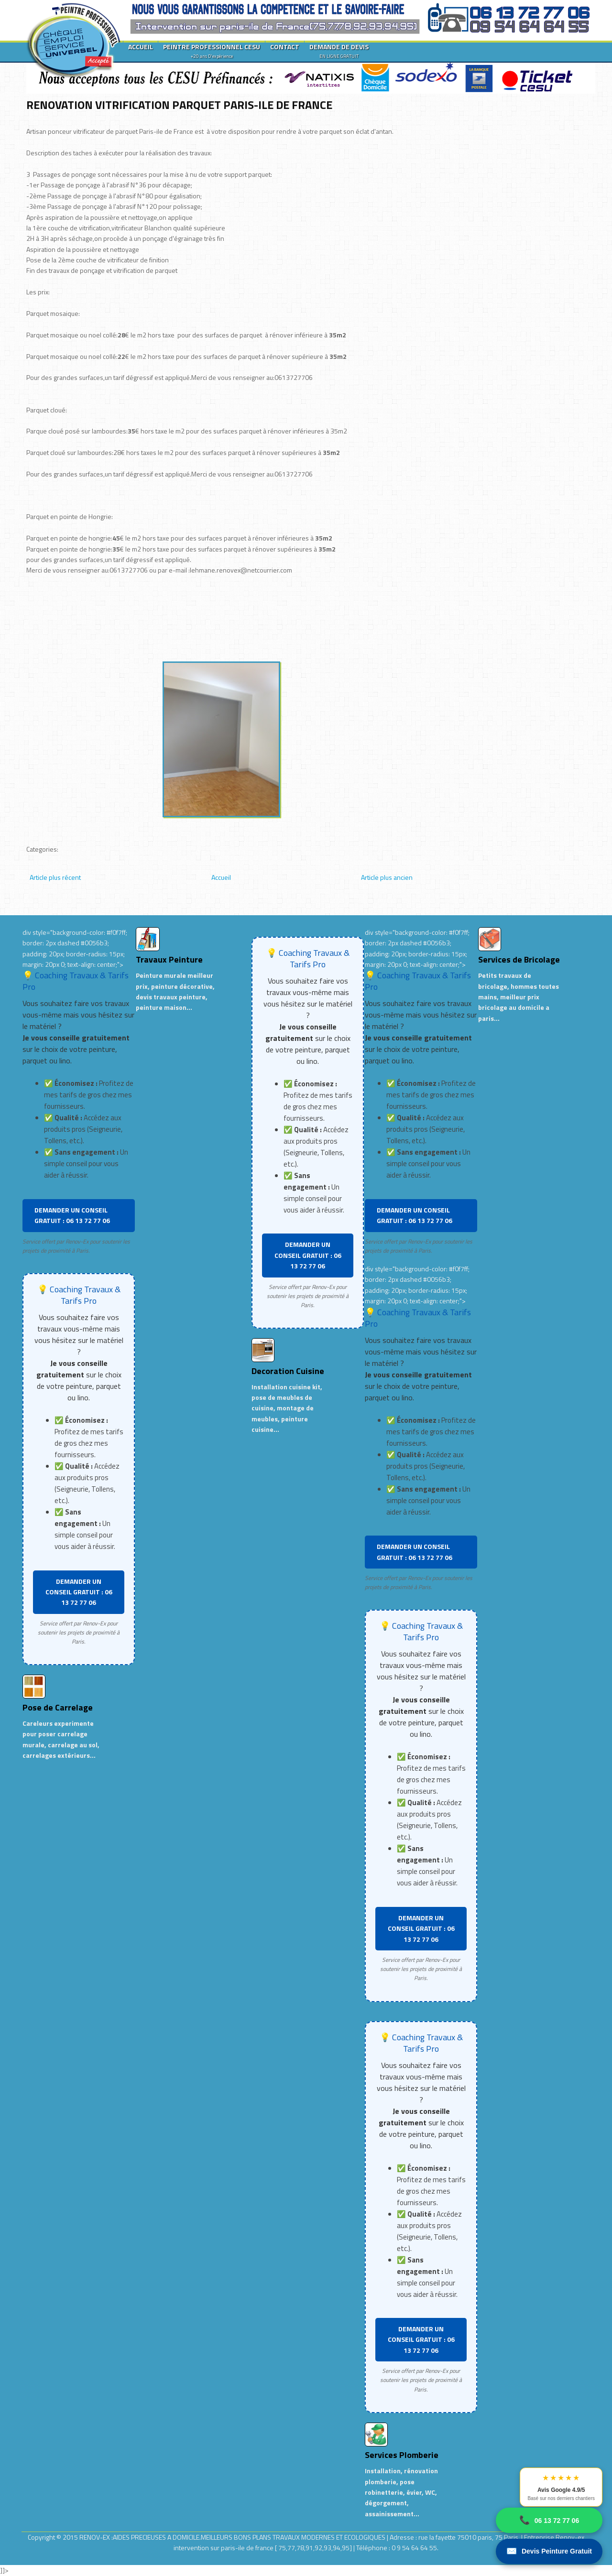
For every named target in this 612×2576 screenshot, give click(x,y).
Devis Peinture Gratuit (549, 2551)
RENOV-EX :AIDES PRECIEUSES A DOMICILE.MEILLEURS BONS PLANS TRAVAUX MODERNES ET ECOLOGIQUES (233, 2537)
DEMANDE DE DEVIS (339, 51)
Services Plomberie (401, 2454)
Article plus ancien (387, 877)
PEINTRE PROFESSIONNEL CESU (211, 51)
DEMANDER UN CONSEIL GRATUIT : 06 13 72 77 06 (72, 1215)
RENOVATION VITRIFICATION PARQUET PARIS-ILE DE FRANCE (179, 104)
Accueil (221, 877)
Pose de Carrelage (57, 1707)
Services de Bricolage (519, 959)
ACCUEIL (140, 47)
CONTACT (284, 47)
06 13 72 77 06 (549, 2520)
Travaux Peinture (169, 959)
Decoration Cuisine (287, 1370)
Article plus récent (55, 877)
